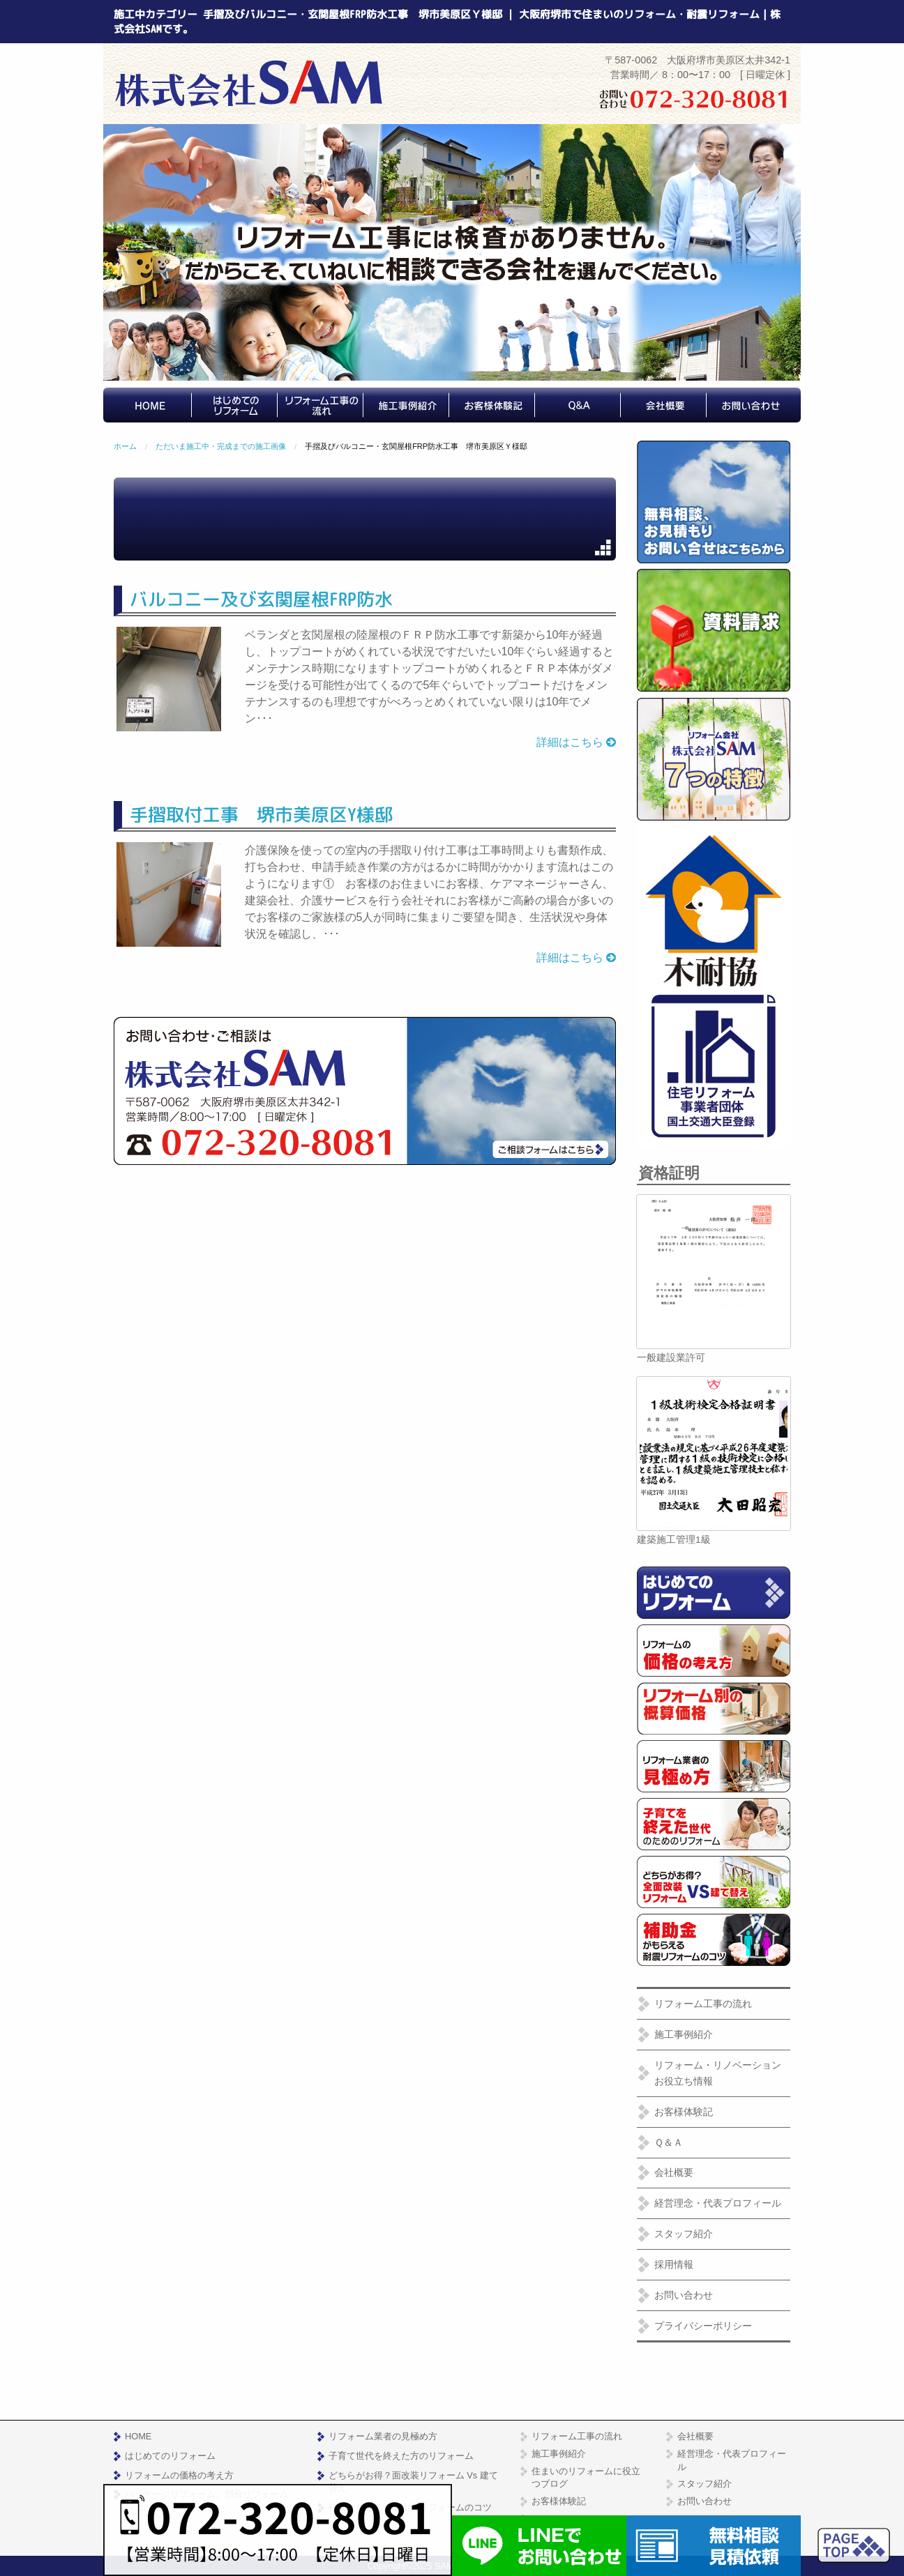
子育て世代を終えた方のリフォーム (401, 2456)
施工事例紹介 (683, 2034)
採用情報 (673, 2264)
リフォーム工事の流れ (703, 2003)
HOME (138, 2436)
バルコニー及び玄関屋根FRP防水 (261, 598)
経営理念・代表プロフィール (717, 2203)
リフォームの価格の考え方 (179, 2475)
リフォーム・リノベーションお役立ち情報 (717, 2073)
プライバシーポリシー (703, 2325)
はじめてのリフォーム (170, 2456)
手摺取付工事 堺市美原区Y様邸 (261, 814)
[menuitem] (152, 405)
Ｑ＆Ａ (668, 2142)
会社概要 (673, 2172)
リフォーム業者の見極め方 (383, 2436)
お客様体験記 (683, 2111)
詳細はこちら (576, 742)
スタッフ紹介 (683, 2233)
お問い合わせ (683, 2295)
